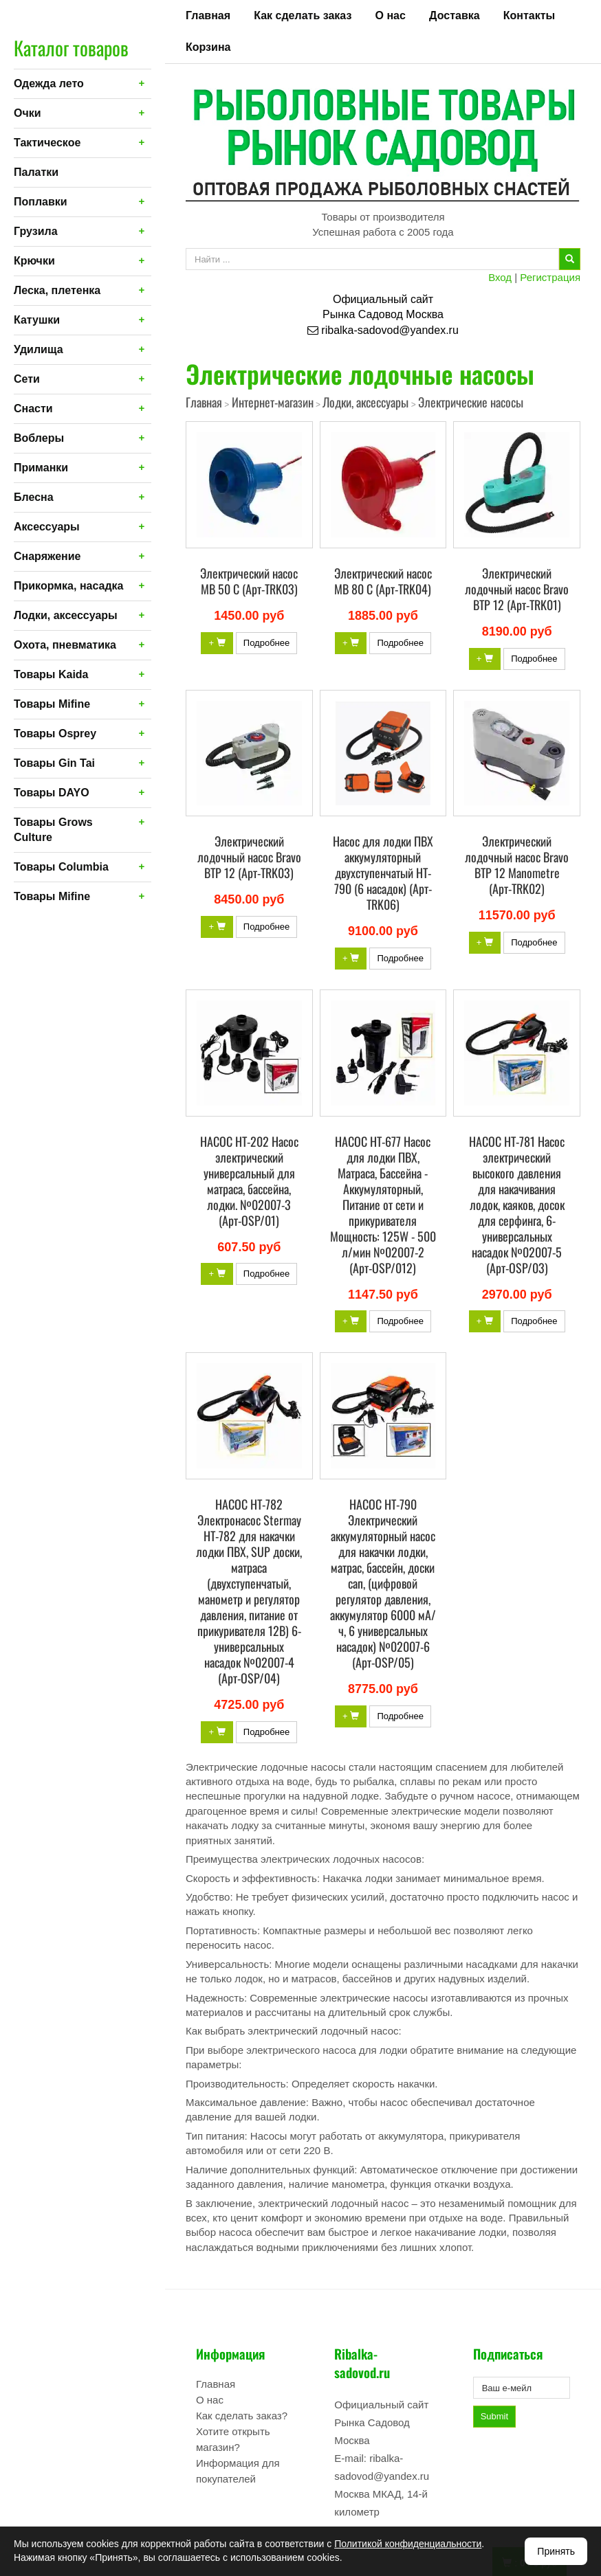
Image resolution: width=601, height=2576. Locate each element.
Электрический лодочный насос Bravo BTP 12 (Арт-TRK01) (517, 589)
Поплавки (40, 202)
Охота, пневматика (65, 645)
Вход (500, 277)
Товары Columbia (61, 867)
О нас (390, 15)
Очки (27, 113)
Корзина (208, 47)
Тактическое (47, 142)
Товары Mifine (52, 704)
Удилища (38, 349)
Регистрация (550, 277)
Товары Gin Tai (54, 763)
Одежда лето (49, 83)
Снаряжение (47, 556)
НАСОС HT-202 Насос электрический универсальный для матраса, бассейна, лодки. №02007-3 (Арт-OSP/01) (249, 1180)
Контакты (529, 15)
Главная (208, 15)
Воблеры (39, 438)
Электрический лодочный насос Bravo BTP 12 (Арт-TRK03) (249, 857)
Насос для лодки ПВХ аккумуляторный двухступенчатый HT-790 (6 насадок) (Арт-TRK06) (383, 872)
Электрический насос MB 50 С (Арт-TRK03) (249, 581)
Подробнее (266, 643)
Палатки (36, 172)
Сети (27, 379)
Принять (556, 2551)
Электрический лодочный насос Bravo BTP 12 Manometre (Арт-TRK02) (517, 864)
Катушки (37, 320)
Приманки (41, 467)
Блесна (34, 497)
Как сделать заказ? (241, 2415)
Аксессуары (47, 527)
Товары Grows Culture (53, 829)
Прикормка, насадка (69, 586)
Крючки (34, 261)
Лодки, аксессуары (66, 615)
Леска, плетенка (57, 290)
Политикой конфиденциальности (407, 2543)
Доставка (454, 15)
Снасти (33, 408)
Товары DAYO (51, 792)
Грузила (36, 231)
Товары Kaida (51, 674)
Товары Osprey (55, 733)
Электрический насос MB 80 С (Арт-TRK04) (383, 581)
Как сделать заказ (302, 15)
